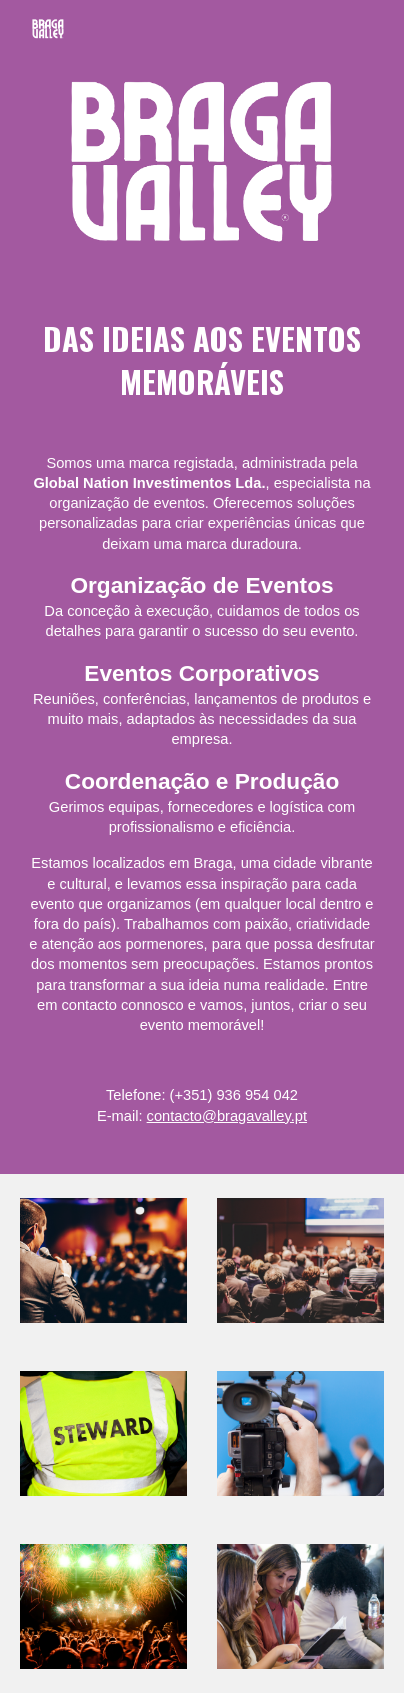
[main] (202, 721)
